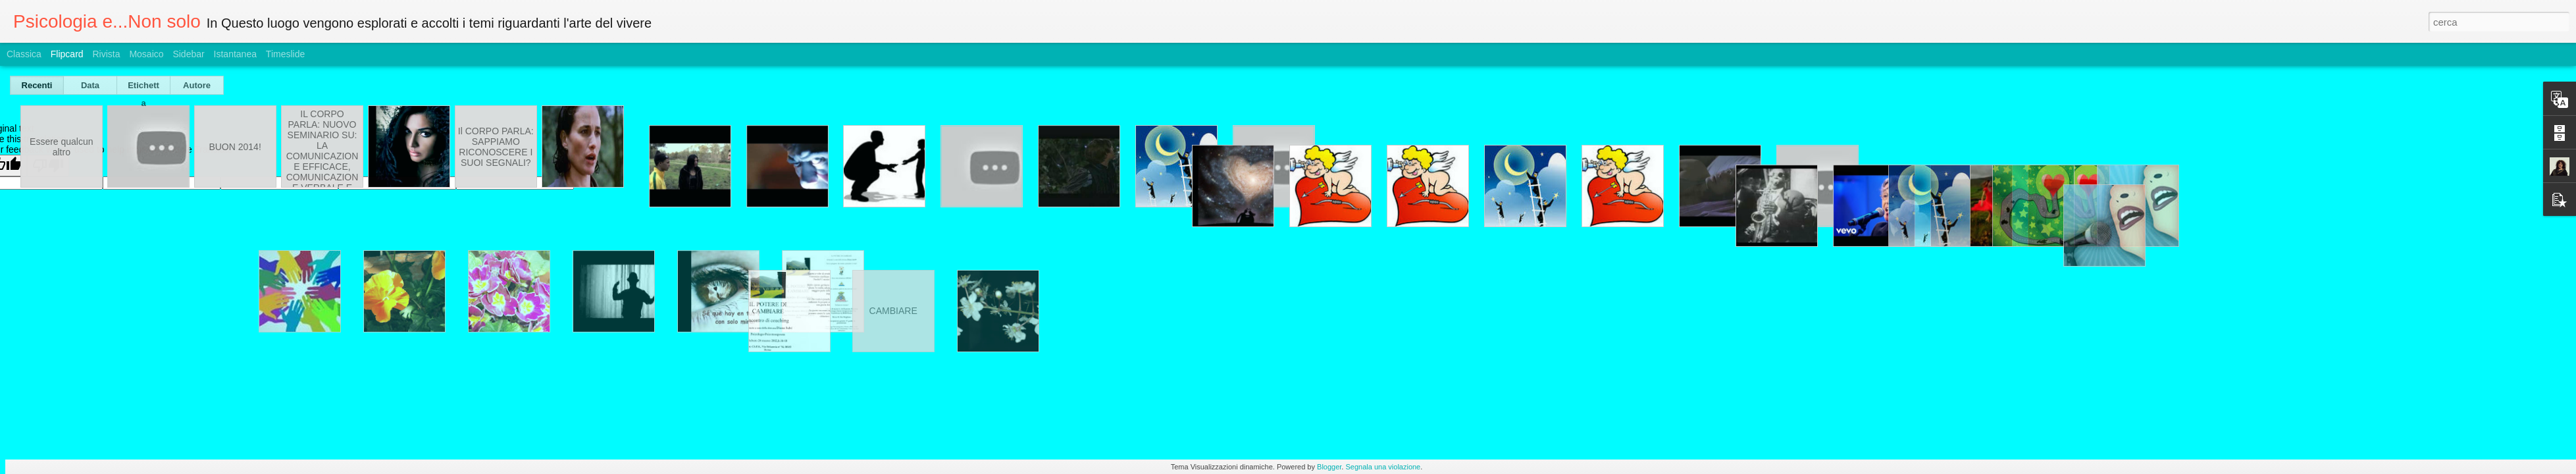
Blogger (1329, 467)
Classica (24, 54)
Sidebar (188, 54)
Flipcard (67, 54)
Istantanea (235, 54)
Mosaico (146, 54)
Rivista (106, 54)
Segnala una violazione (1382, 467)
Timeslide (285, 54)
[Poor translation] (48, 165)
